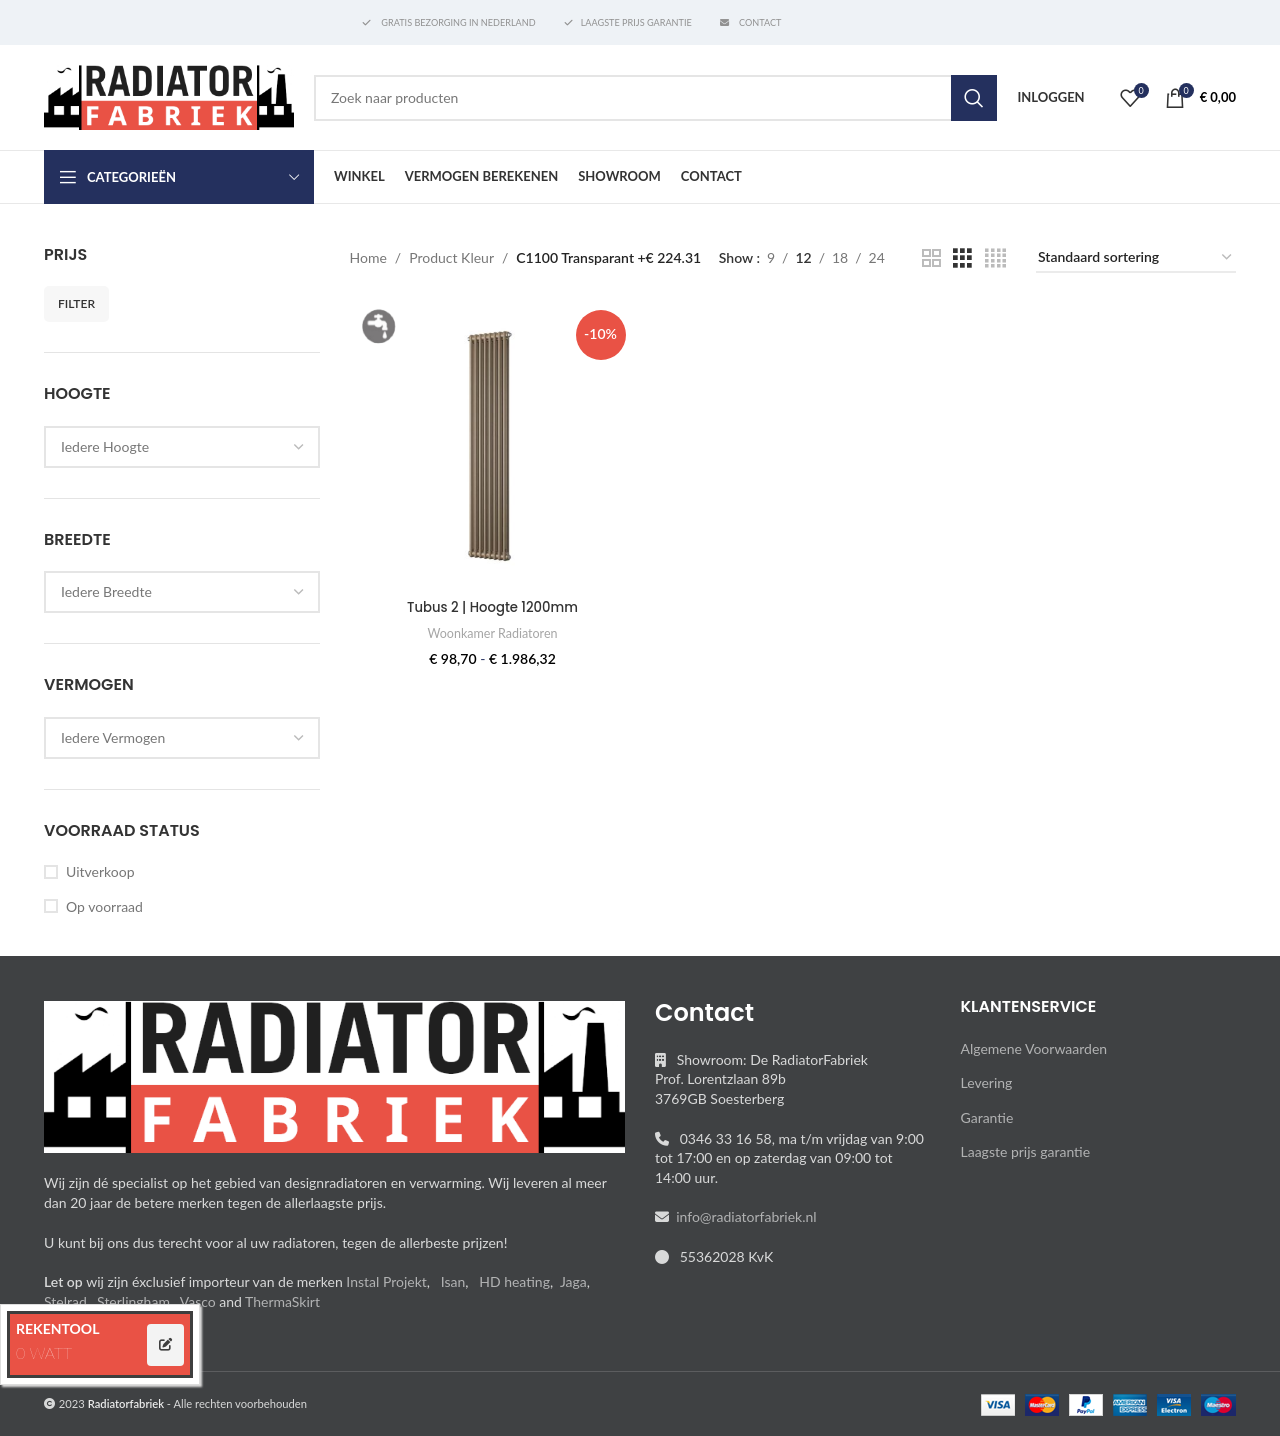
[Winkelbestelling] (1136, 258)
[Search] (655, 98)
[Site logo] (169, 95)
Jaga (573, 1281)
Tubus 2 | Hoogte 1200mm (490, 603)
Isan (453, 1281)
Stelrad (65, 1301)
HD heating (514, 1281)
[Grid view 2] (931, 258)
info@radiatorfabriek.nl (743, 1216)
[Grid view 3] (962, 258)
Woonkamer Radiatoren (491, 629)
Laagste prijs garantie (1026, 1151)
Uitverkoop (100, 871)
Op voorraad (104, 906)
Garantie (987, 1117)
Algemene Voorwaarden (1034, 1048)
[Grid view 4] (995, 258)
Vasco (198, 1301)
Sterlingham (133, 1301)
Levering (987, 1082)
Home (368, 257)
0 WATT (44, 1352)
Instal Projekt (386, 1281)
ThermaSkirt (282, 1301)
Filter (76, 303)
